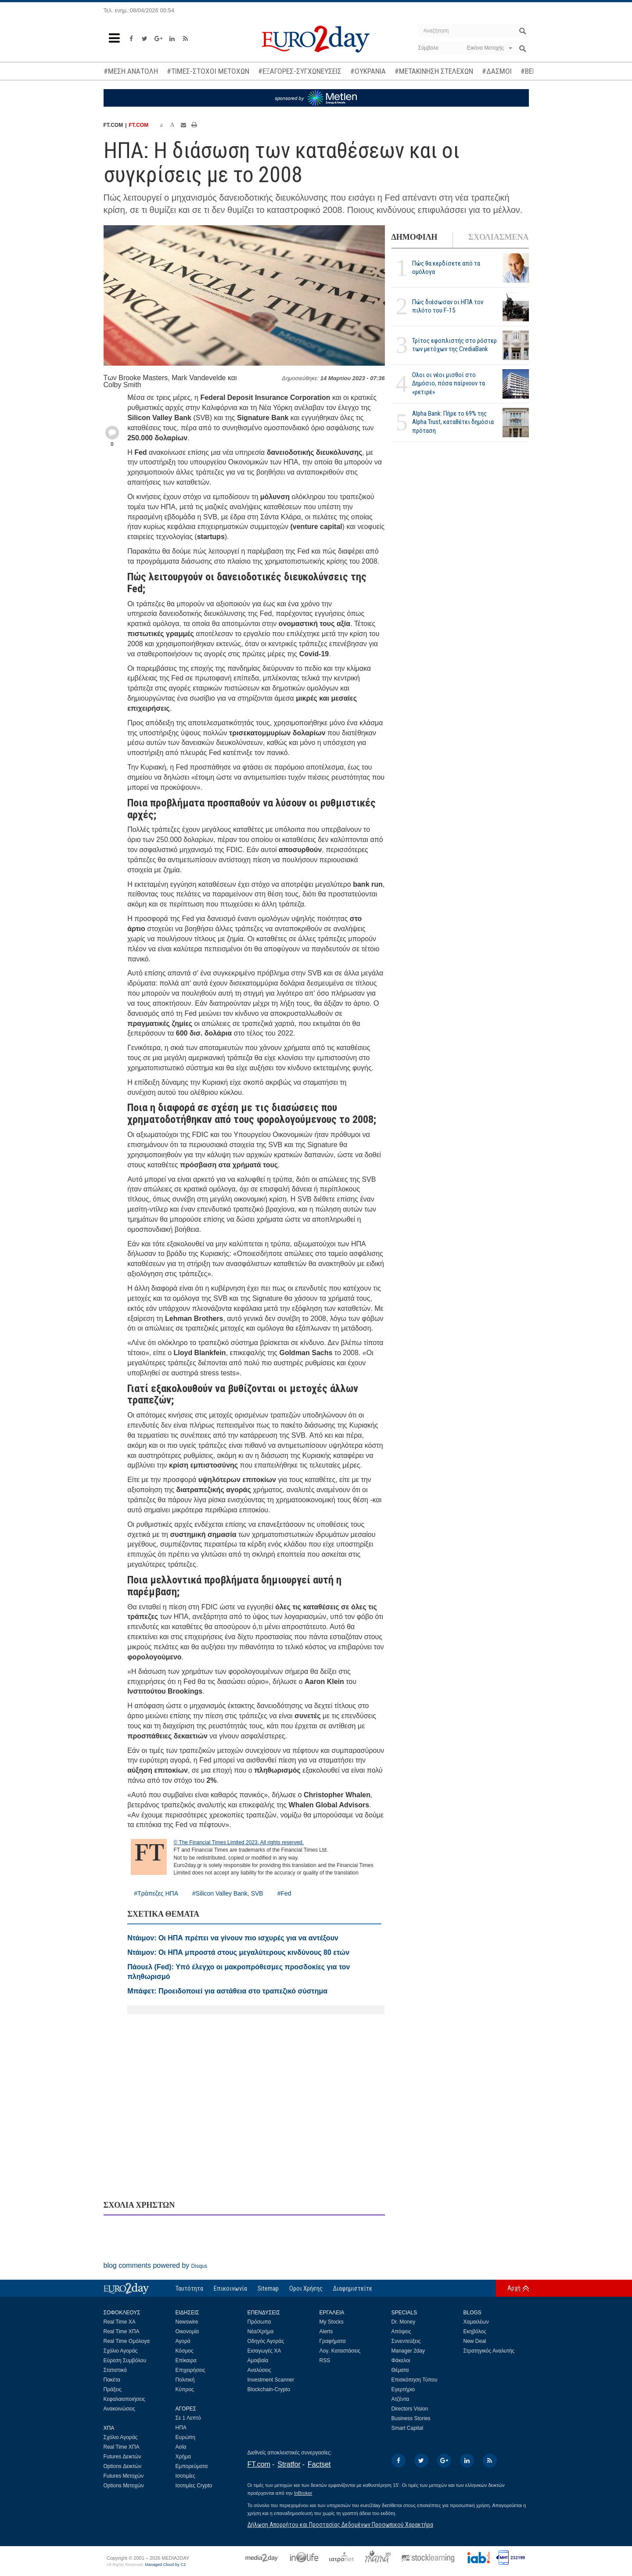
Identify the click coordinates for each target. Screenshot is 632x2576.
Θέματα (400, 2370)
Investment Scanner (271, 2380)
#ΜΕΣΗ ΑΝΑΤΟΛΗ (131, 71)
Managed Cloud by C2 (165, 2564)
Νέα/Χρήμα (261, 2331)
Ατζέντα (400, 2399)
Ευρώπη (186, 2437)
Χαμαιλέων (476, 2322)
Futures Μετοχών (124, 2476)
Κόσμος (185, 2351)
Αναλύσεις (259, 2370)
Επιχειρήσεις (190, 2370)
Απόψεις (401, 2331)
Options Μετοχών (124, 2485)
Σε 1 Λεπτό (188, 2418)
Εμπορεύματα (192, 2466)
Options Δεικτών (123, 2466)
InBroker (303, 2493)
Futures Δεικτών (122, 2457)
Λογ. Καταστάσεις (340, 2351)
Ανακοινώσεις (120, 2409)
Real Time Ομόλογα (127, 2341)
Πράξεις (113, 2389)
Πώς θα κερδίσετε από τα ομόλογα (446, 267)
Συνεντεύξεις (406, 2341)
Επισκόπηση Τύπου (414, 2380)
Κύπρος (185, 2389)
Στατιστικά (115, 2370)
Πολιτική (185, 2380)
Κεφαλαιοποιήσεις (124, 2399)
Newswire (187, 2322)
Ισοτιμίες (185, 2476)
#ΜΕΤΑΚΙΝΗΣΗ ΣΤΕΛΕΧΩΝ (434, 71)
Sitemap (268, 2288)
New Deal (474, 2341)
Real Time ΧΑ (120, 2322)
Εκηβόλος (474, 2331)
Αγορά (183, 2341)
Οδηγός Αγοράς (266, 2341)
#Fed (284, 1893)
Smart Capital (407, 2428)
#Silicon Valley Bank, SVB (227, 1893)
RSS (325, 2360)
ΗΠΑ (181, 2428)
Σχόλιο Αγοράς (121, 2351)
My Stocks (332, 2322)
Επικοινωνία (230, 2288)
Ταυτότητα (189, 2288)
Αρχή (514, 2288)
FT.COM (139, 125)
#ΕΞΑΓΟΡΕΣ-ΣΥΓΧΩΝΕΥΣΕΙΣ (299, 71)
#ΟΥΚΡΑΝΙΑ (368, 71)
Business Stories (411, 2418)
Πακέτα (112, 2380)
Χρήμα (183, 2457)
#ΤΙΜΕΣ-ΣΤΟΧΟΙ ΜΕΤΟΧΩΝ (208, 71)
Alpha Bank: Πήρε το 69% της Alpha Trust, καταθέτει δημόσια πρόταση (453, 422)
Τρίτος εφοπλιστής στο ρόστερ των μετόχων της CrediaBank (454, 345)
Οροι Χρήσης (306, 2288)
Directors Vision (409, 2409)
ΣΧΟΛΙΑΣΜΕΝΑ (498, 237)
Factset (319, 2464)
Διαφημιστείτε (352, 2288)
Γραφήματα (333, 2341)
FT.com (259, 2464)
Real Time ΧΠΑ (122, 2331)
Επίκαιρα (186, 2360)
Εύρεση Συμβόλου (125, 2360)
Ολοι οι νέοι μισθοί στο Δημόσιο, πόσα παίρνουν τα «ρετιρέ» (448, 383)
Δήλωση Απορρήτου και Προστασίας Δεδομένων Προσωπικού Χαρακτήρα (340, 2524)
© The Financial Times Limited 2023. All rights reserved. (238, 1842)
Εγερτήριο (403, 2389)
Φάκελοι (400, 2360)
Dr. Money (403, 2322)
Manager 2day (408, 2351)
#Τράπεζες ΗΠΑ (156, 1893)
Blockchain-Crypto (269, 2389)
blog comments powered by (156, 2265)
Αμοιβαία (258, 2360)
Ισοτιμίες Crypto (194, 2485)
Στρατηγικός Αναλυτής (489, 2351)
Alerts (326, 2331)
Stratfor (288, 2464)
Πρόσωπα (259, 2322)
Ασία (181, 2447)
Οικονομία (187, 2331)
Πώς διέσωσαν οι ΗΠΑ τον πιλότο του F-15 (447, 306)
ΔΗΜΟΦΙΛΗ (414, 237)
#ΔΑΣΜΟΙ (497, 71)
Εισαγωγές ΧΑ (264, 2351)
